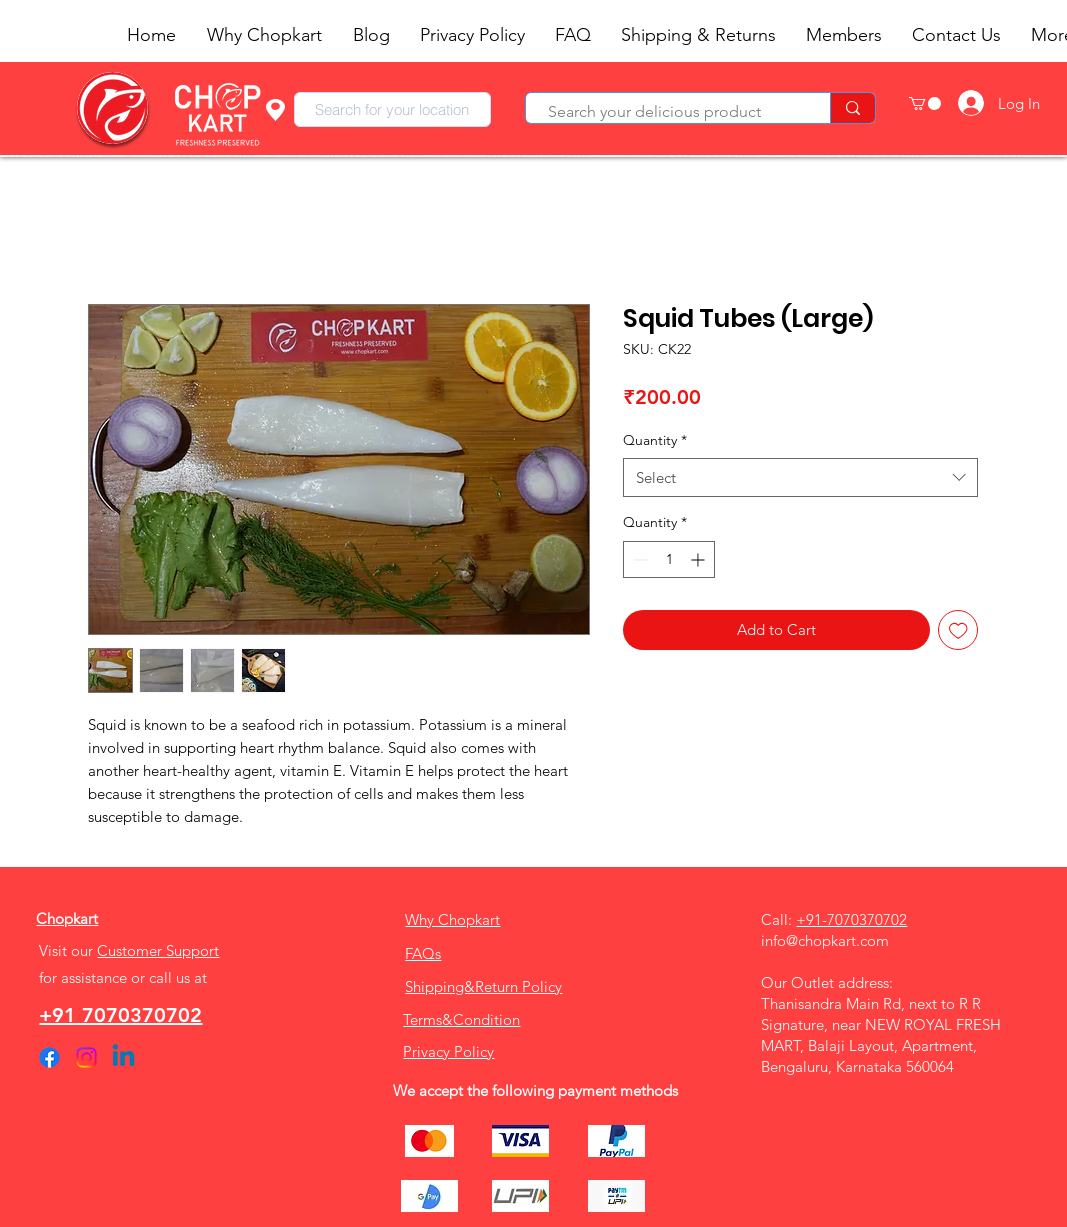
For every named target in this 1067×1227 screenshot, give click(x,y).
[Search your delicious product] (668, 112)
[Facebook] (49, 1057)
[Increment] (699, 559)
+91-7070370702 (851, 919)
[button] (925, 103)
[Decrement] (638, 559)
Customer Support (158, 950)
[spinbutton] (669, 559)
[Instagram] (86, 1057)
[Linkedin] (123, 1057)
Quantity (655, 440)
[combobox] (392, 109)
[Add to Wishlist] (958, 630)
